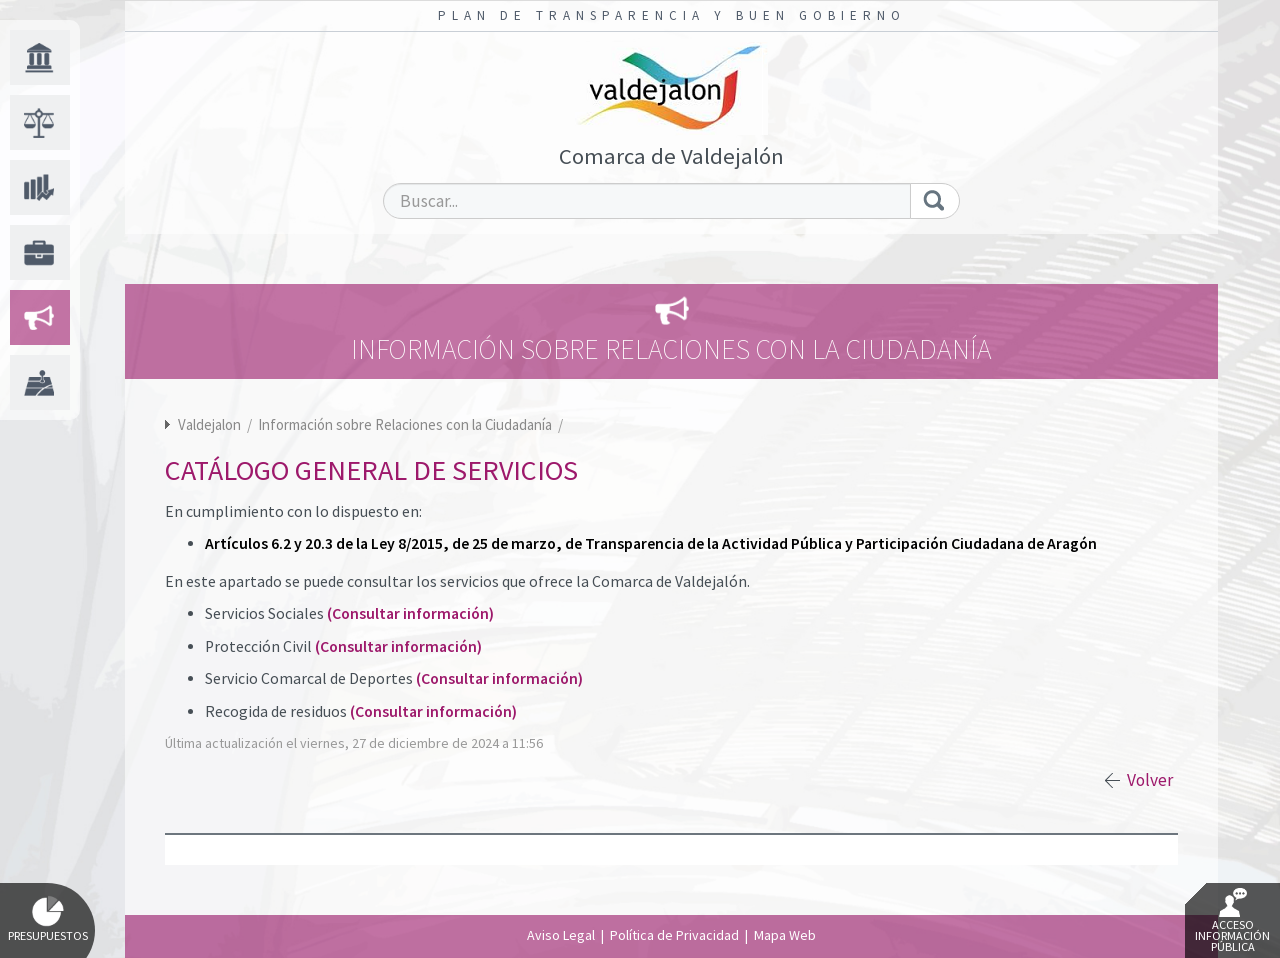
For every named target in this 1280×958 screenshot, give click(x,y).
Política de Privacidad (674, 935)
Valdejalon (209, 424)
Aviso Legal (561, 935)
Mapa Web (785, 935)
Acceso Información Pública (1232, 921)
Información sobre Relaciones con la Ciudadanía (406, 424)
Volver (1150, 780)
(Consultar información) (410, 613)
